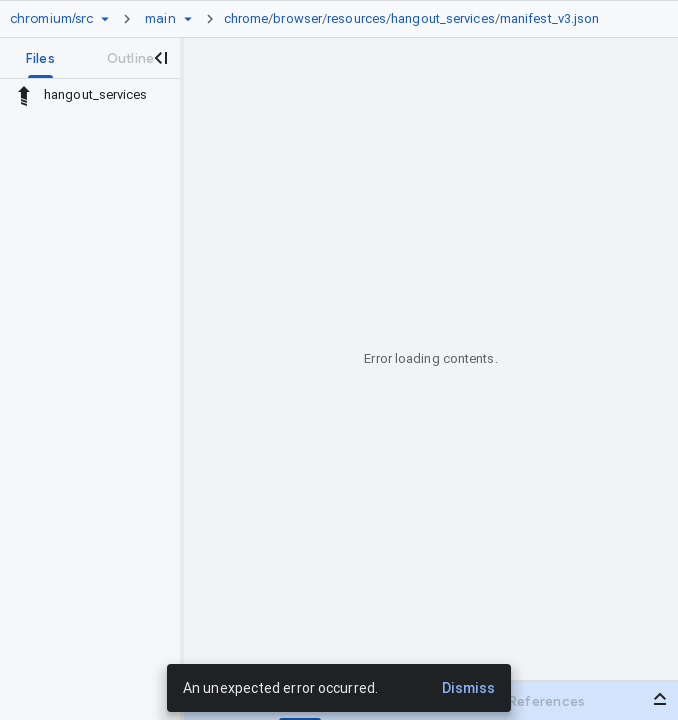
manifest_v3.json (550, 18)
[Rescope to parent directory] (24, 95)
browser (297, 18)
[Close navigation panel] (160, 58)
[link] (417, 19)
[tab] (40, 58)
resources (356, 18)
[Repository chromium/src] (51, 19)
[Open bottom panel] (660, 699)
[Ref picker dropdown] (188, 19)
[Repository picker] (105, 19)
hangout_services (443, 18)
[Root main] (160, 19)
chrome (246, 18)
